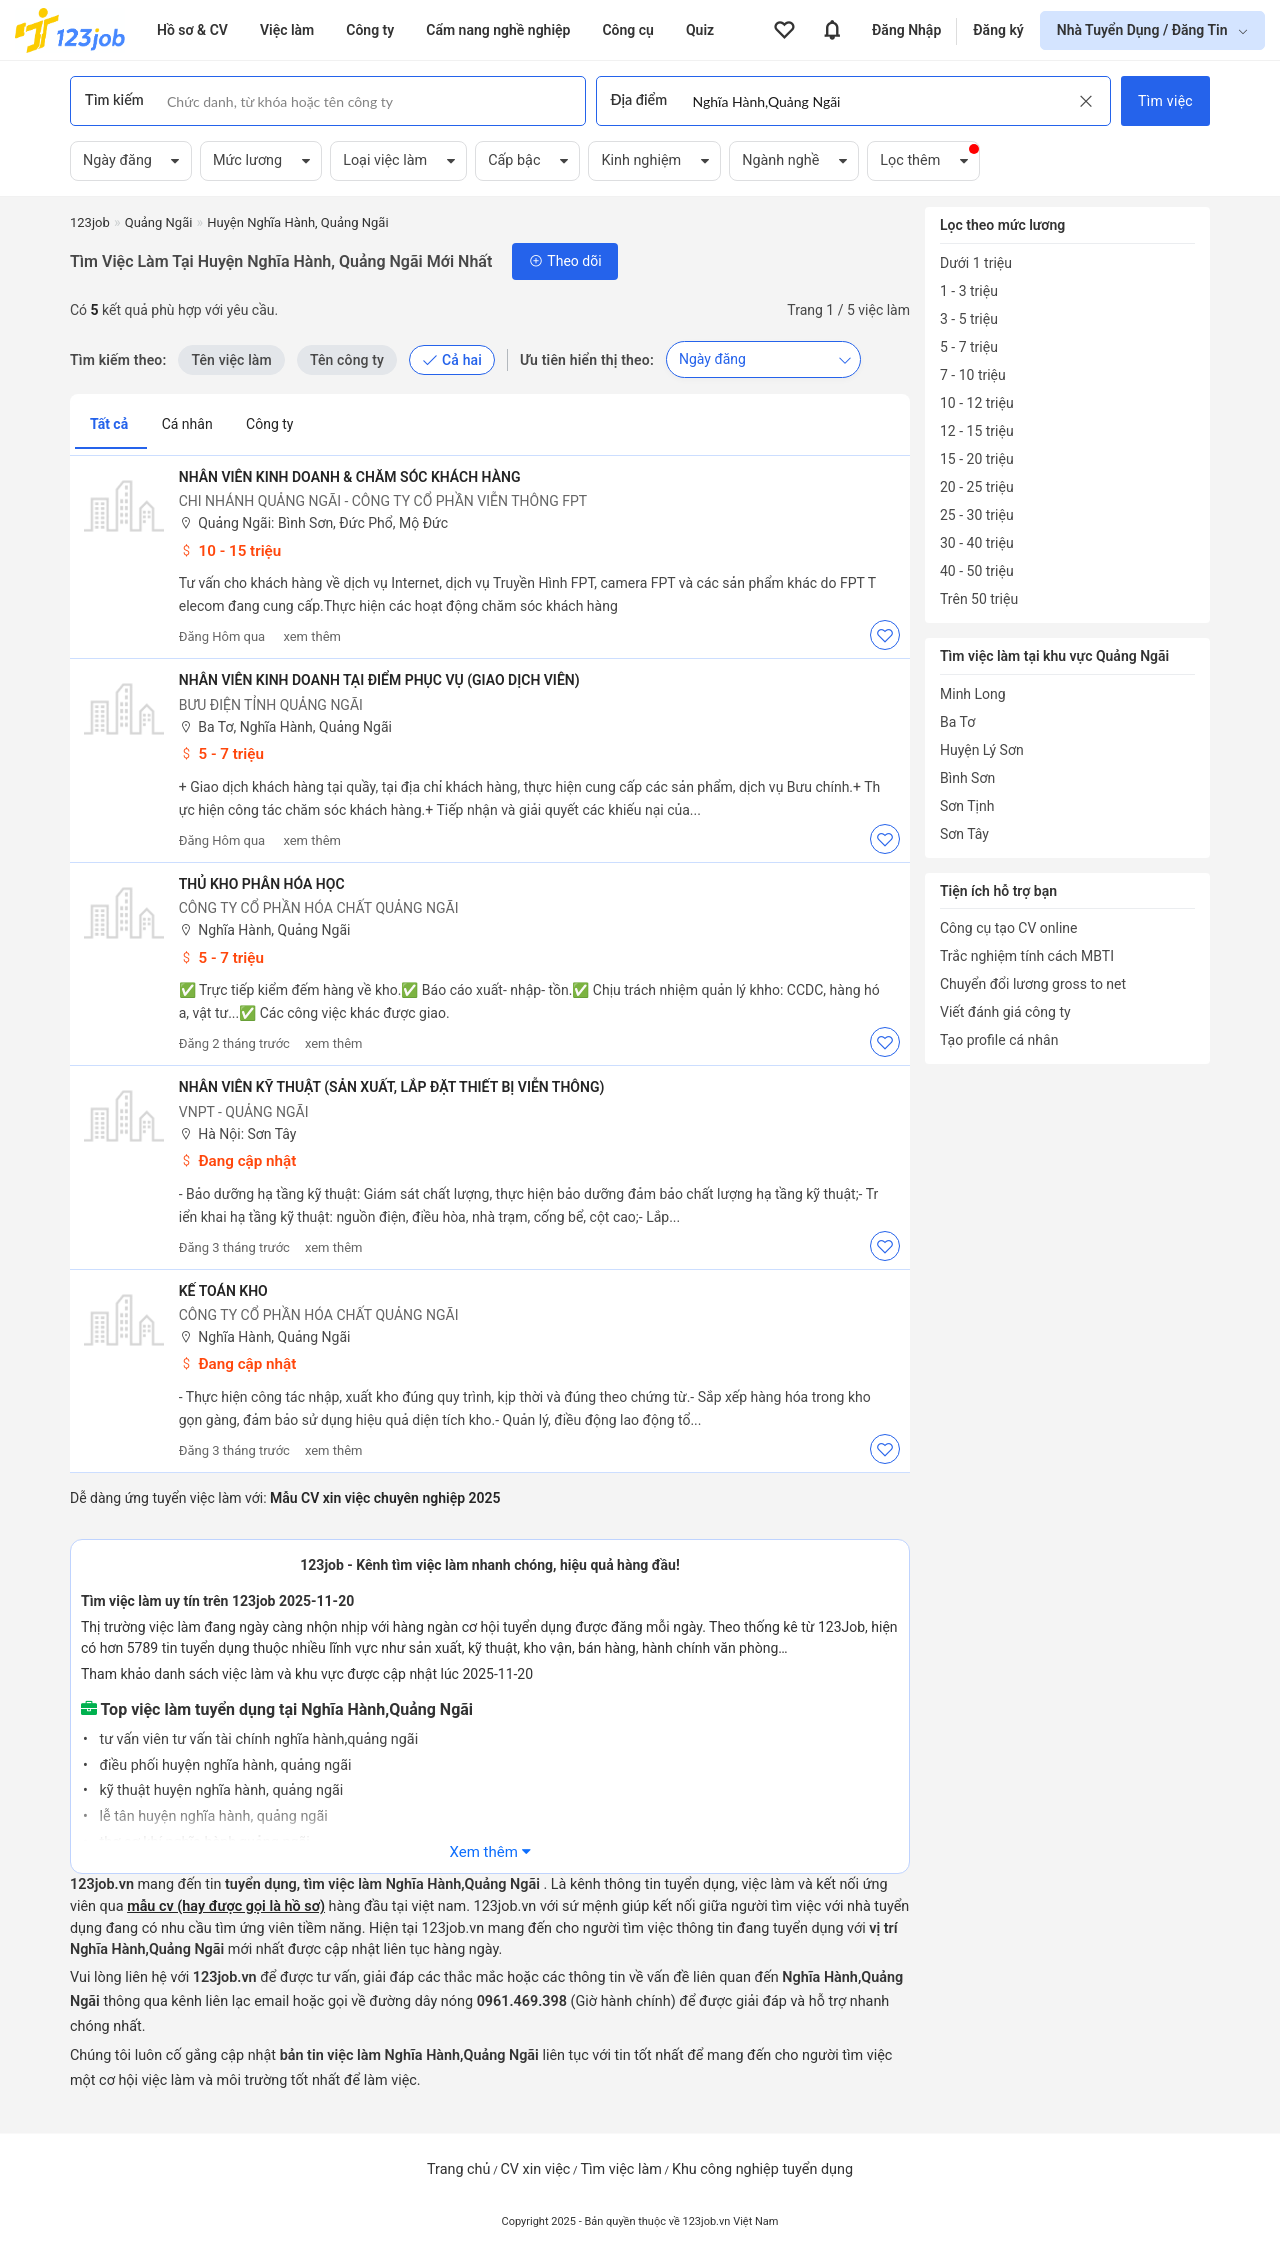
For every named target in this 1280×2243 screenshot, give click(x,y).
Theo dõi (564, 261)
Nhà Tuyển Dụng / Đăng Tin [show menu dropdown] (1144, 30)
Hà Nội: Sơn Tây (239, 1134)
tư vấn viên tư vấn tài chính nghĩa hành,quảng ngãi (257, 1739)
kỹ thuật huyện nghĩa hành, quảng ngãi (219, 1790)
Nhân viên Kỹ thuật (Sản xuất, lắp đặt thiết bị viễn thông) (393, 1087)
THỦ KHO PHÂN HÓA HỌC (263, 884)
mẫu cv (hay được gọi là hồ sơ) (226, 1906)
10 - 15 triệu (231, 551)
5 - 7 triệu (222, 754)
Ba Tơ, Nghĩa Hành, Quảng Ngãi (286, 727)
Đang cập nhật (239, 1161)
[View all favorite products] (784, 30)
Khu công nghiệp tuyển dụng (762, 2169)
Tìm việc (1165, 101)
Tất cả (111, 424)
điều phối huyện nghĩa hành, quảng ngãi (224, 1765)
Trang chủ (458, 2169)
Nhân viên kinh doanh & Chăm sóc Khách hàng (351, 477)
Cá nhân (189, 424)
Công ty (269, 424)
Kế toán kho (224, 1291)
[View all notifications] (832, 30)
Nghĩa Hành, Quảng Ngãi (266, 930)
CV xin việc (535, 2169)
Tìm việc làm (621, 2169)
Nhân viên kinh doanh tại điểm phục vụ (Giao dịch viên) (380, 680)
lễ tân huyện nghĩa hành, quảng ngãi (212, 1816)
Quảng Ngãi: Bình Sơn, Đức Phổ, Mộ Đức (314, 523)
